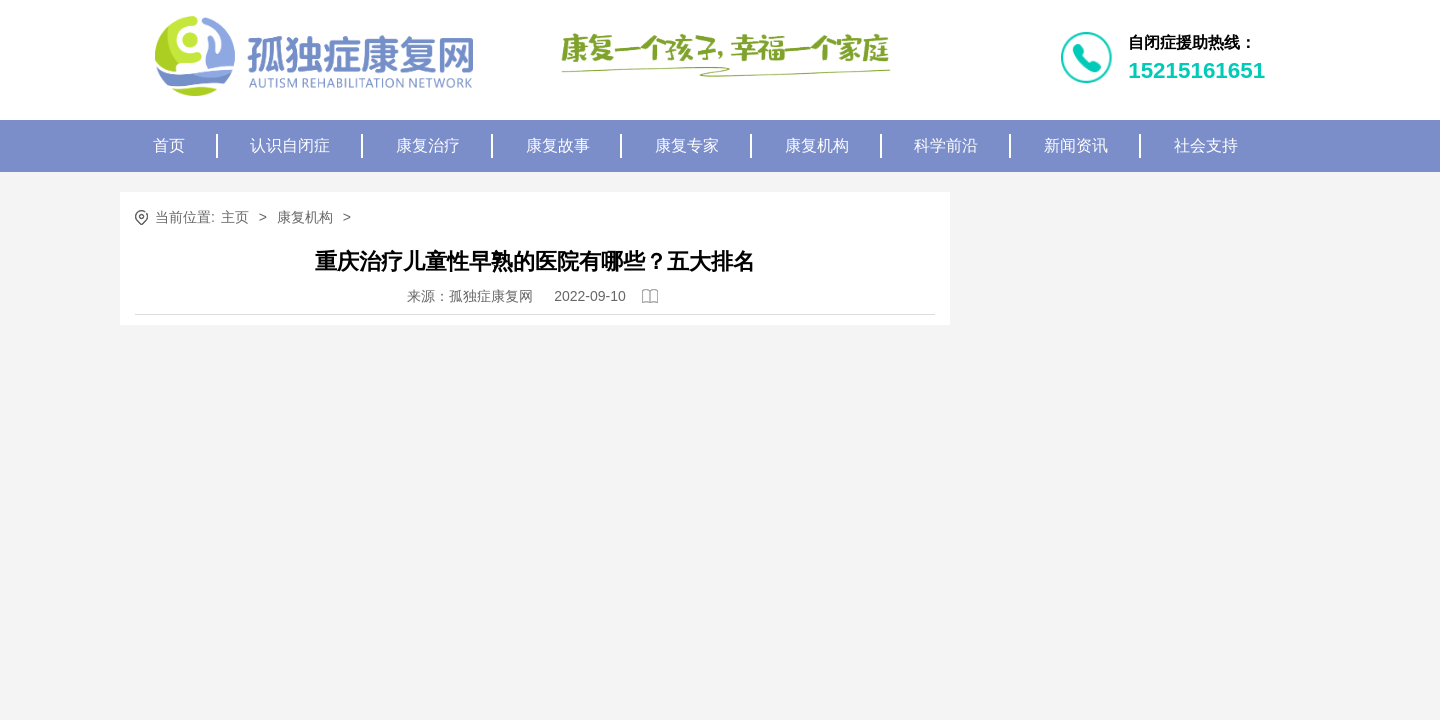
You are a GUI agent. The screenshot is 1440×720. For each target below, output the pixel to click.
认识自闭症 (290, 145)
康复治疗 (428, 145)
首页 (169, 145)
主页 (235, 217)
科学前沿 (946, 145)
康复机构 (817, 145)
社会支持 (1206, 145)
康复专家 (687, 145)
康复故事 (558, 145)
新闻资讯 (1076, 145)
